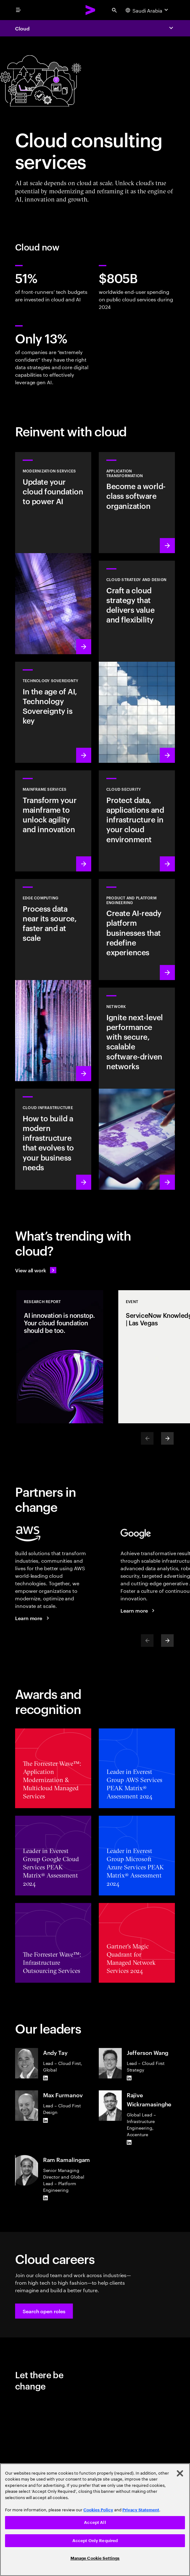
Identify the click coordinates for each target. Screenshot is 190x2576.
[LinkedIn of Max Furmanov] (45, 2120)
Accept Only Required (95, 2541)
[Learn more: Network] (137, 1089)
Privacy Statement (140, 2510)
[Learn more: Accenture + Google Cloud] (138, 1610)
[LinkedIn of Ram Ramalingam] (45, 2198)
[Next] (167, 1438)
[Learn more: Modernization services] (53, 553)
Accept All (95, 2522)
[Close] (180, 2473)
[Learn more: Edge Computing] (53, 980)
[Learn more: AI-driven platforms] (137, 929)
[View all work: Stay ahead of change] (35, 1270)
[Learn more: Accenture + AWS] (33, 1617)
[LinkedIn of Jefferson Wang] (129, 2077)
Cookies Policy (98, 2510)
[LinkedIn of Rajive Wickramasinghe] (129, 2142)
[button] (44, 2311)
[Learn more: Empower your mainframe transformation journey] (53, 820)
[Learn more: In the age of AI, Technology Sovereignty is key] (53, 712)
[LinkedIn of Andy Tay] (45, 2077)
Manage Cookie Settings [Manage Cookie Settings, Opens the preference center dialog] (95, 2558)
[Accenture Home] (90, 10)
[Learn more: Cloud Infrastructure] (53, 1139)
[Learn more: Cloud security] (137, 820)
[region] (95, 2519)
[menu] (18, 10)
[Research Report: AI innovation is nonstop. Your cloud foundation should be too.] (59, 1356)
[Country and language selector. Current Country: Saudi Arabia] (147, 10)
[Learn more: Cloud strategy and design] (137, 662)
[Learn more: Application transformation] (137, 502)
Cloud (22, 28)
